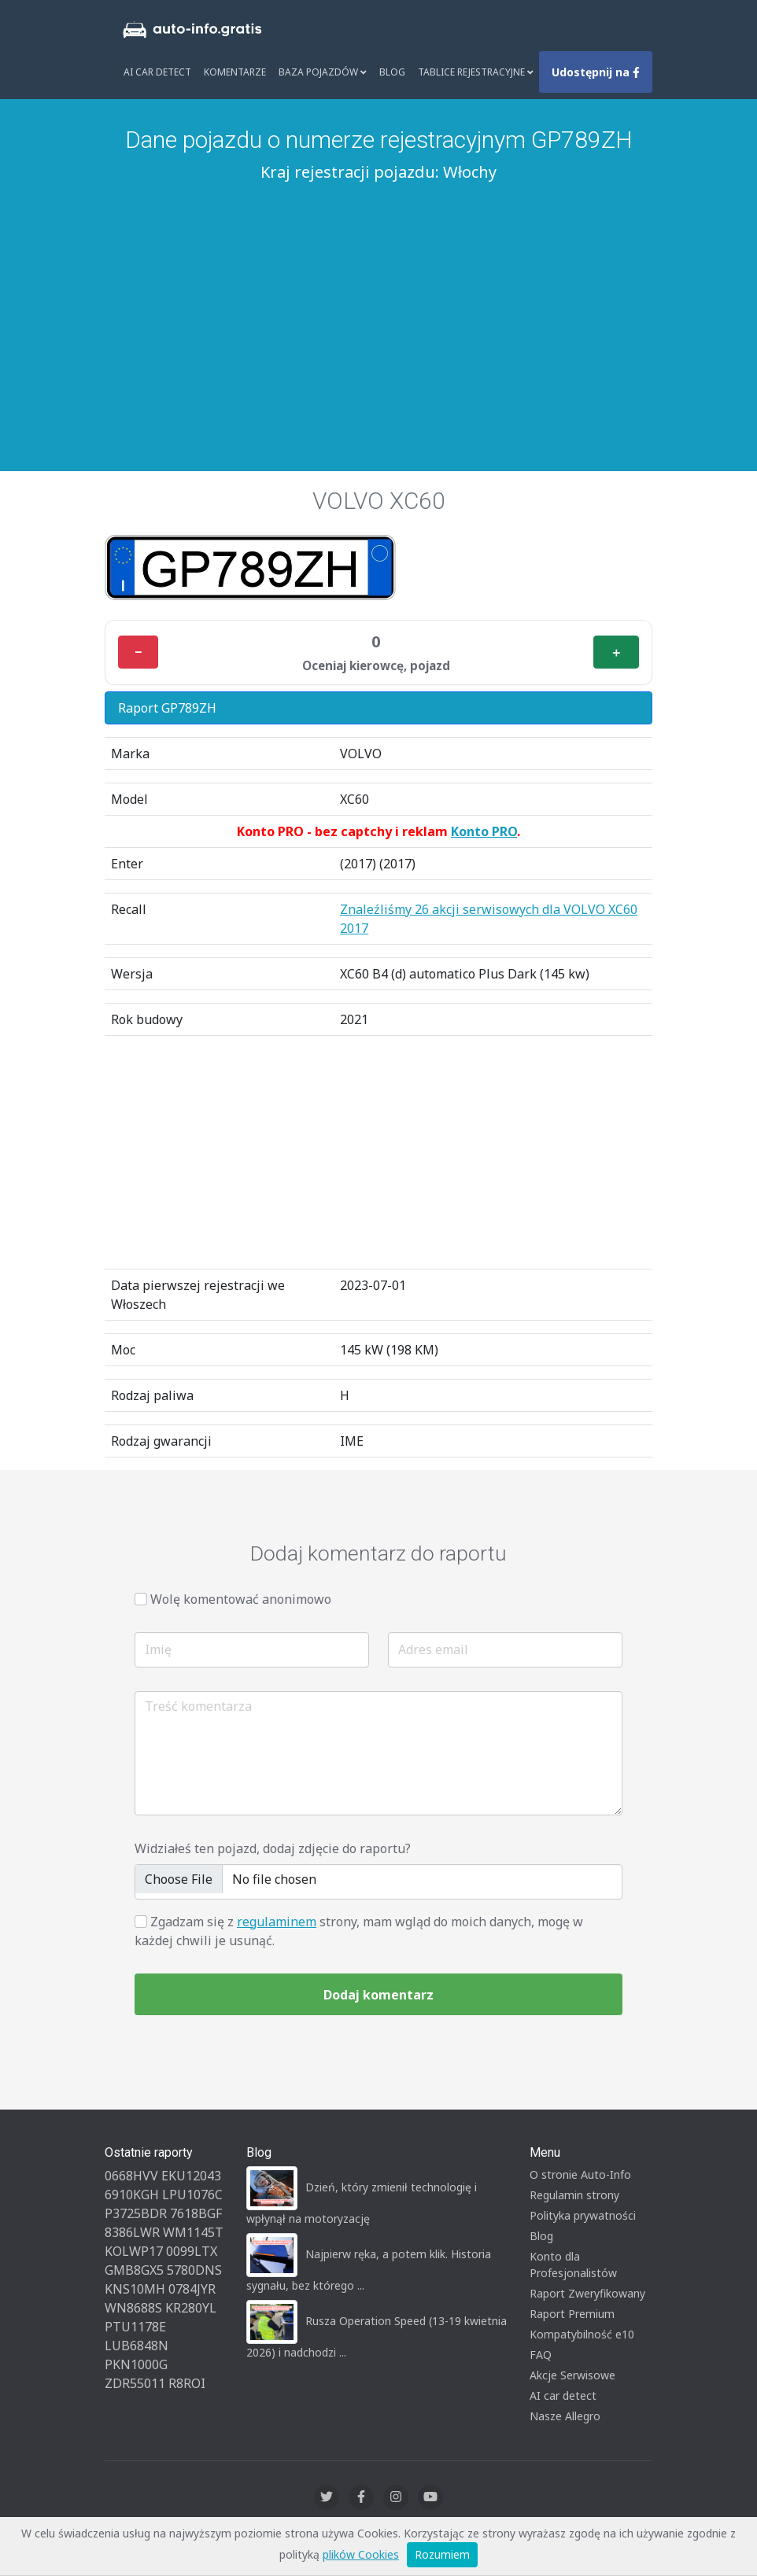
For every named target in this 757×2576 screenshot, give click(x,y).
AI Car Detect (157, 72)
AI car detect (563, 2395)
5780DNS (194, 2270)
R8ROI (186, 2383)
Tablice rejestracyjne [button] (476, 72)
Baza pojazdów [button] (323, 72)
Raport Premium (572, 2313)
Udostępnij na (596, 71)
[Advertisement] (378, 306)
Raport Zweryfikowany (587, 2293)
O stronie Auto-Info (580, 2174)
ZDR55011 (135, 2383)
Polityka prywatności (583, 2215)
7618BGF (196, 2213)
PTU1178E (135, 2326)
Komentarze (235, 72)
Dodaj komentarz (378, 1994)
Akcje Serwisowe (572, 2375)
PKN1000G (136, 2364)
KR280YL (190, 2307)
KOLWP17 (134, 2251)
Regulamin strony (574, 2194)
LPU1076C (192, 2194)
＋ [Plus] (616, 652)
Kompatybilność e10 (582, 2334)
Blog (392, 72)
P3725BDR (136, 2213)
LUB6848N (136, 2345)
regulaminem (276, 1921)
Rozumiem (442, 2554)
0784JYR (192, 2289)
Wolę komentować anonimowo (240, 1599)
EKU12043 (191, 2175)
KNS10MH (135, 2289)
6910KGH (132, 2194)
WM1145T (193, 2232)
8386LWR (132, 2232)
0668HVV (131, 2175)
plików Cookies (361, 2554)
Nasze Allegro (565, 2415)
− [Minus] (138, 652)
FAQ (541, 2354)
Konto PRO (484, 831)
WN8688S (133, 2307)
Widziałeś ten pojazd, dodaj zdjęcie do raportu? (273, 1848)
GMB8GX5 (134, 2270)
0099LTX (191, 2251)
